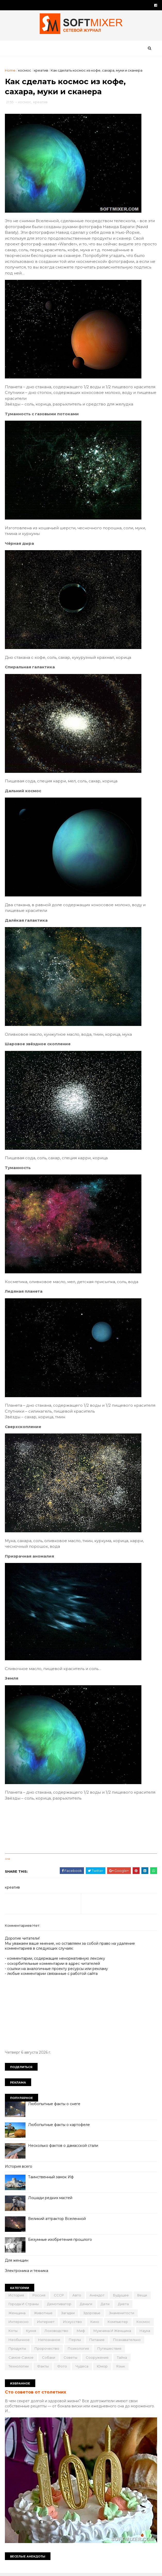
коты (13, 2333)
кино (95, 2324)
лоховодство (57, 2333)
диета (123, 2306)
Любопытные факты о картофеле (59, 2126)
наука (145, 2333)
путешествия (110, 2350)
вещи (142, 2297)
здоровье (92, 2315)
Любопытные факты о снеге (54, 2106)
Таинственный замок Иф (51, 2179)
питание (97, 2342)
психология (78, 2350)
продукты (17, 2350)
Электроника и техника (26, 2272)
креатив (41, 71)
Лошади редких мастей (50, 2200)
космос (24, 71)
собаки (48, 2359)
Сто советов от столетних (35, 2394)
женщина (17, 2315)
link (7, 1861)
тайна (122, 2359)
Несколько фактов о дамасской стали (63, 2147)
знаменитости (121, 2315)
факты (43, 2368)
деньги (86, 2306)
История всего (18, 2168)
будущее (121, 2297)
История (16, 2297)
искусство (72, 2324)
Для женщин (17, 2262)
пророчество (47, 2350)
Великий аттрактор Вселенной (57, 2220)
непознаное (49, 2342)
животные (43, 2315)
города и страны (24, 2306)
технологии (19, 2368)
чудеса (82, 2368)
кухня (31, 2333)
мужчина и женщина (112, 2333)
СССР (59, 2297)
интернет (46, 2324)
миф (81, 2333)
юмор (102, 2368)
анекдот (97, 2297)
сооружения (97, 2359)
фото (62, 2368)
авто (77, 2297)
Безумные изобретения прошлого (60, 2241)
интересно (19, 2324)
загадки (68, 2315)
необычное (19, 2342)
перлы (75, 2342)
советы (71, 2359)
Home (10, 71)
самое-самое (21, 2359)
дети (105, 2306)
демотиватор (59, 2306)
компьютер (118, 2324)
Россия (39, 2297)
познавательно (127, 2342)
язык (120, 2368)
